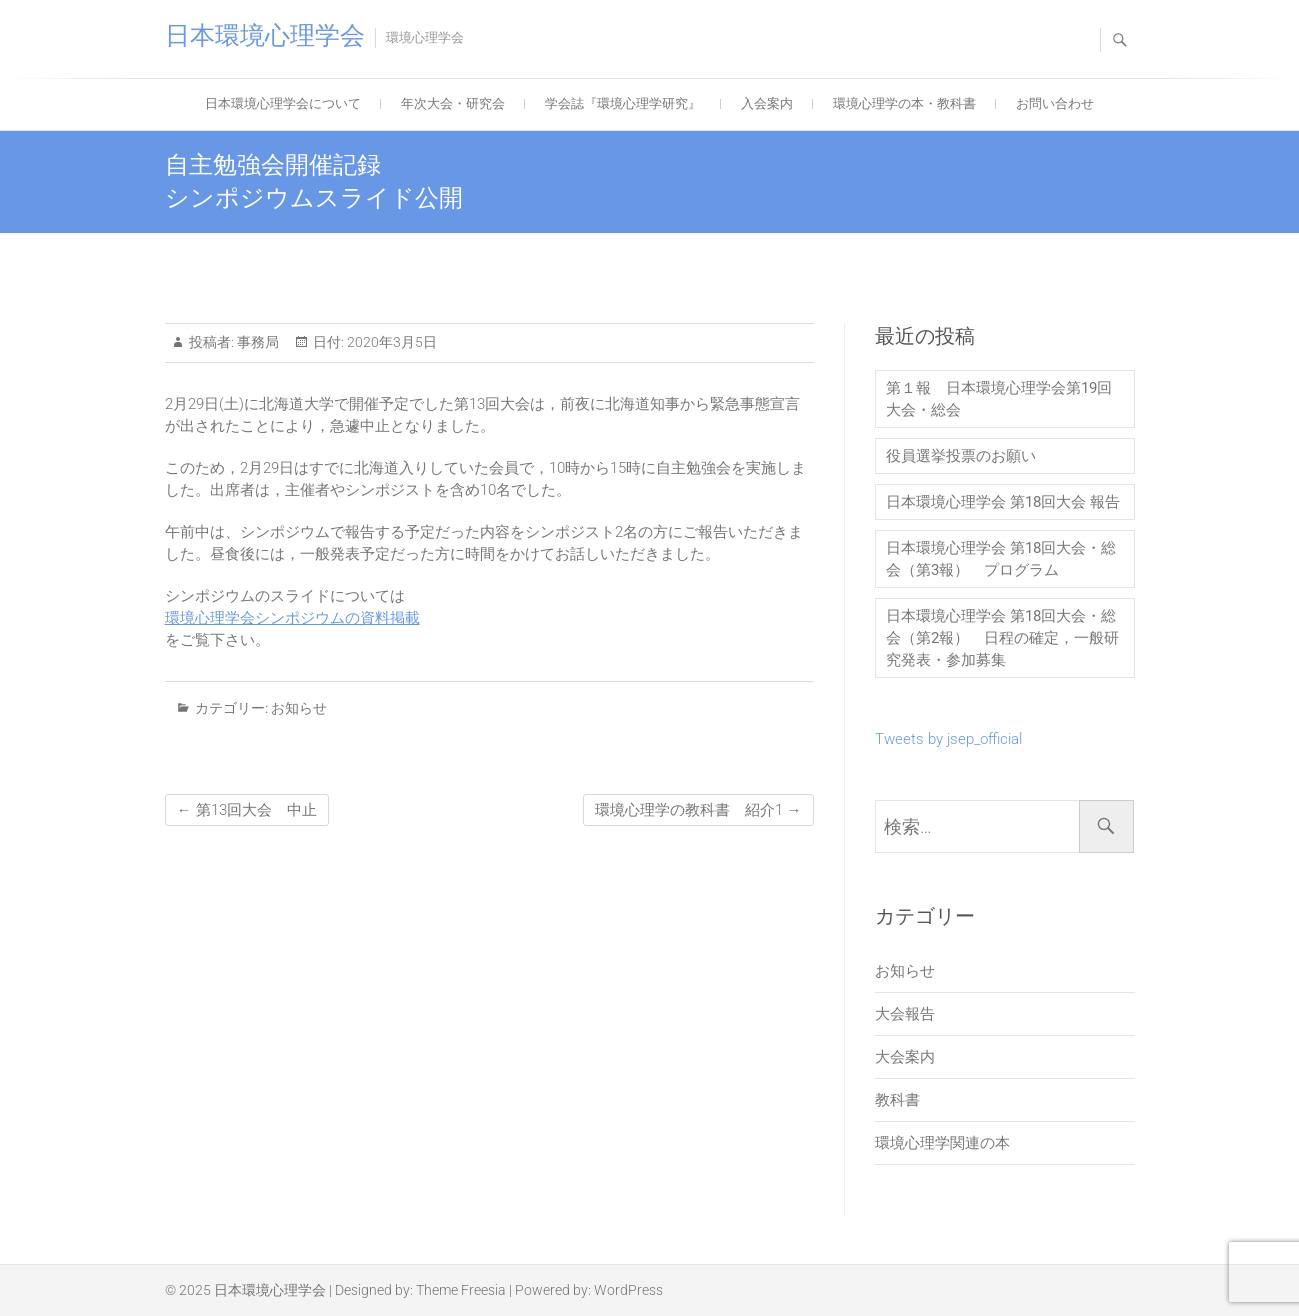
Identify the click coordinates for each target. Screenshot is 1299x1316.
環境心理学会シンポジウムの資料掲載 (292, 618)
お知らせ (299, 708)
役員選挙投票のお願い (961, 456)
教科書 (897, 1100)
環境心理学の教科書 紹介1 (698, 810)
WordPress (628, 1290)
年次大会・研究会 (453, 103)
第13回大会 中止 (247, 810)
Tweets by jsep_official (948, 739)
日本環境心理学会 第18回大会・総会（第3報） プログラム (1001, 559)
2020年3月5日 (390, 342)
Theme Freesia (461, 1290)
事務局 (256, 342)
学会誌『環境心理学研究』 (623, 103)
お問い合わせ (1055, 103)
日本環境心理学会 (265, 35)
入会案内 (767, 103)
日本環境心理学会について (283, 103)
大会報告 (905, 1014)
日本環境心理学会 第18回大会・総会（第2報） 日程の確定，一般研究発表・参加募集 (1002, 638)
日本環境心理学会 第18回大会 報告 (1003, 502)
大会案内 (905, 1057)
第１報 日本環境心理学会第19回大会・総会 (999, 399)
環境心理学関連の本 (942, 1143)
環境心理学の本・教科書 (904, 103)
